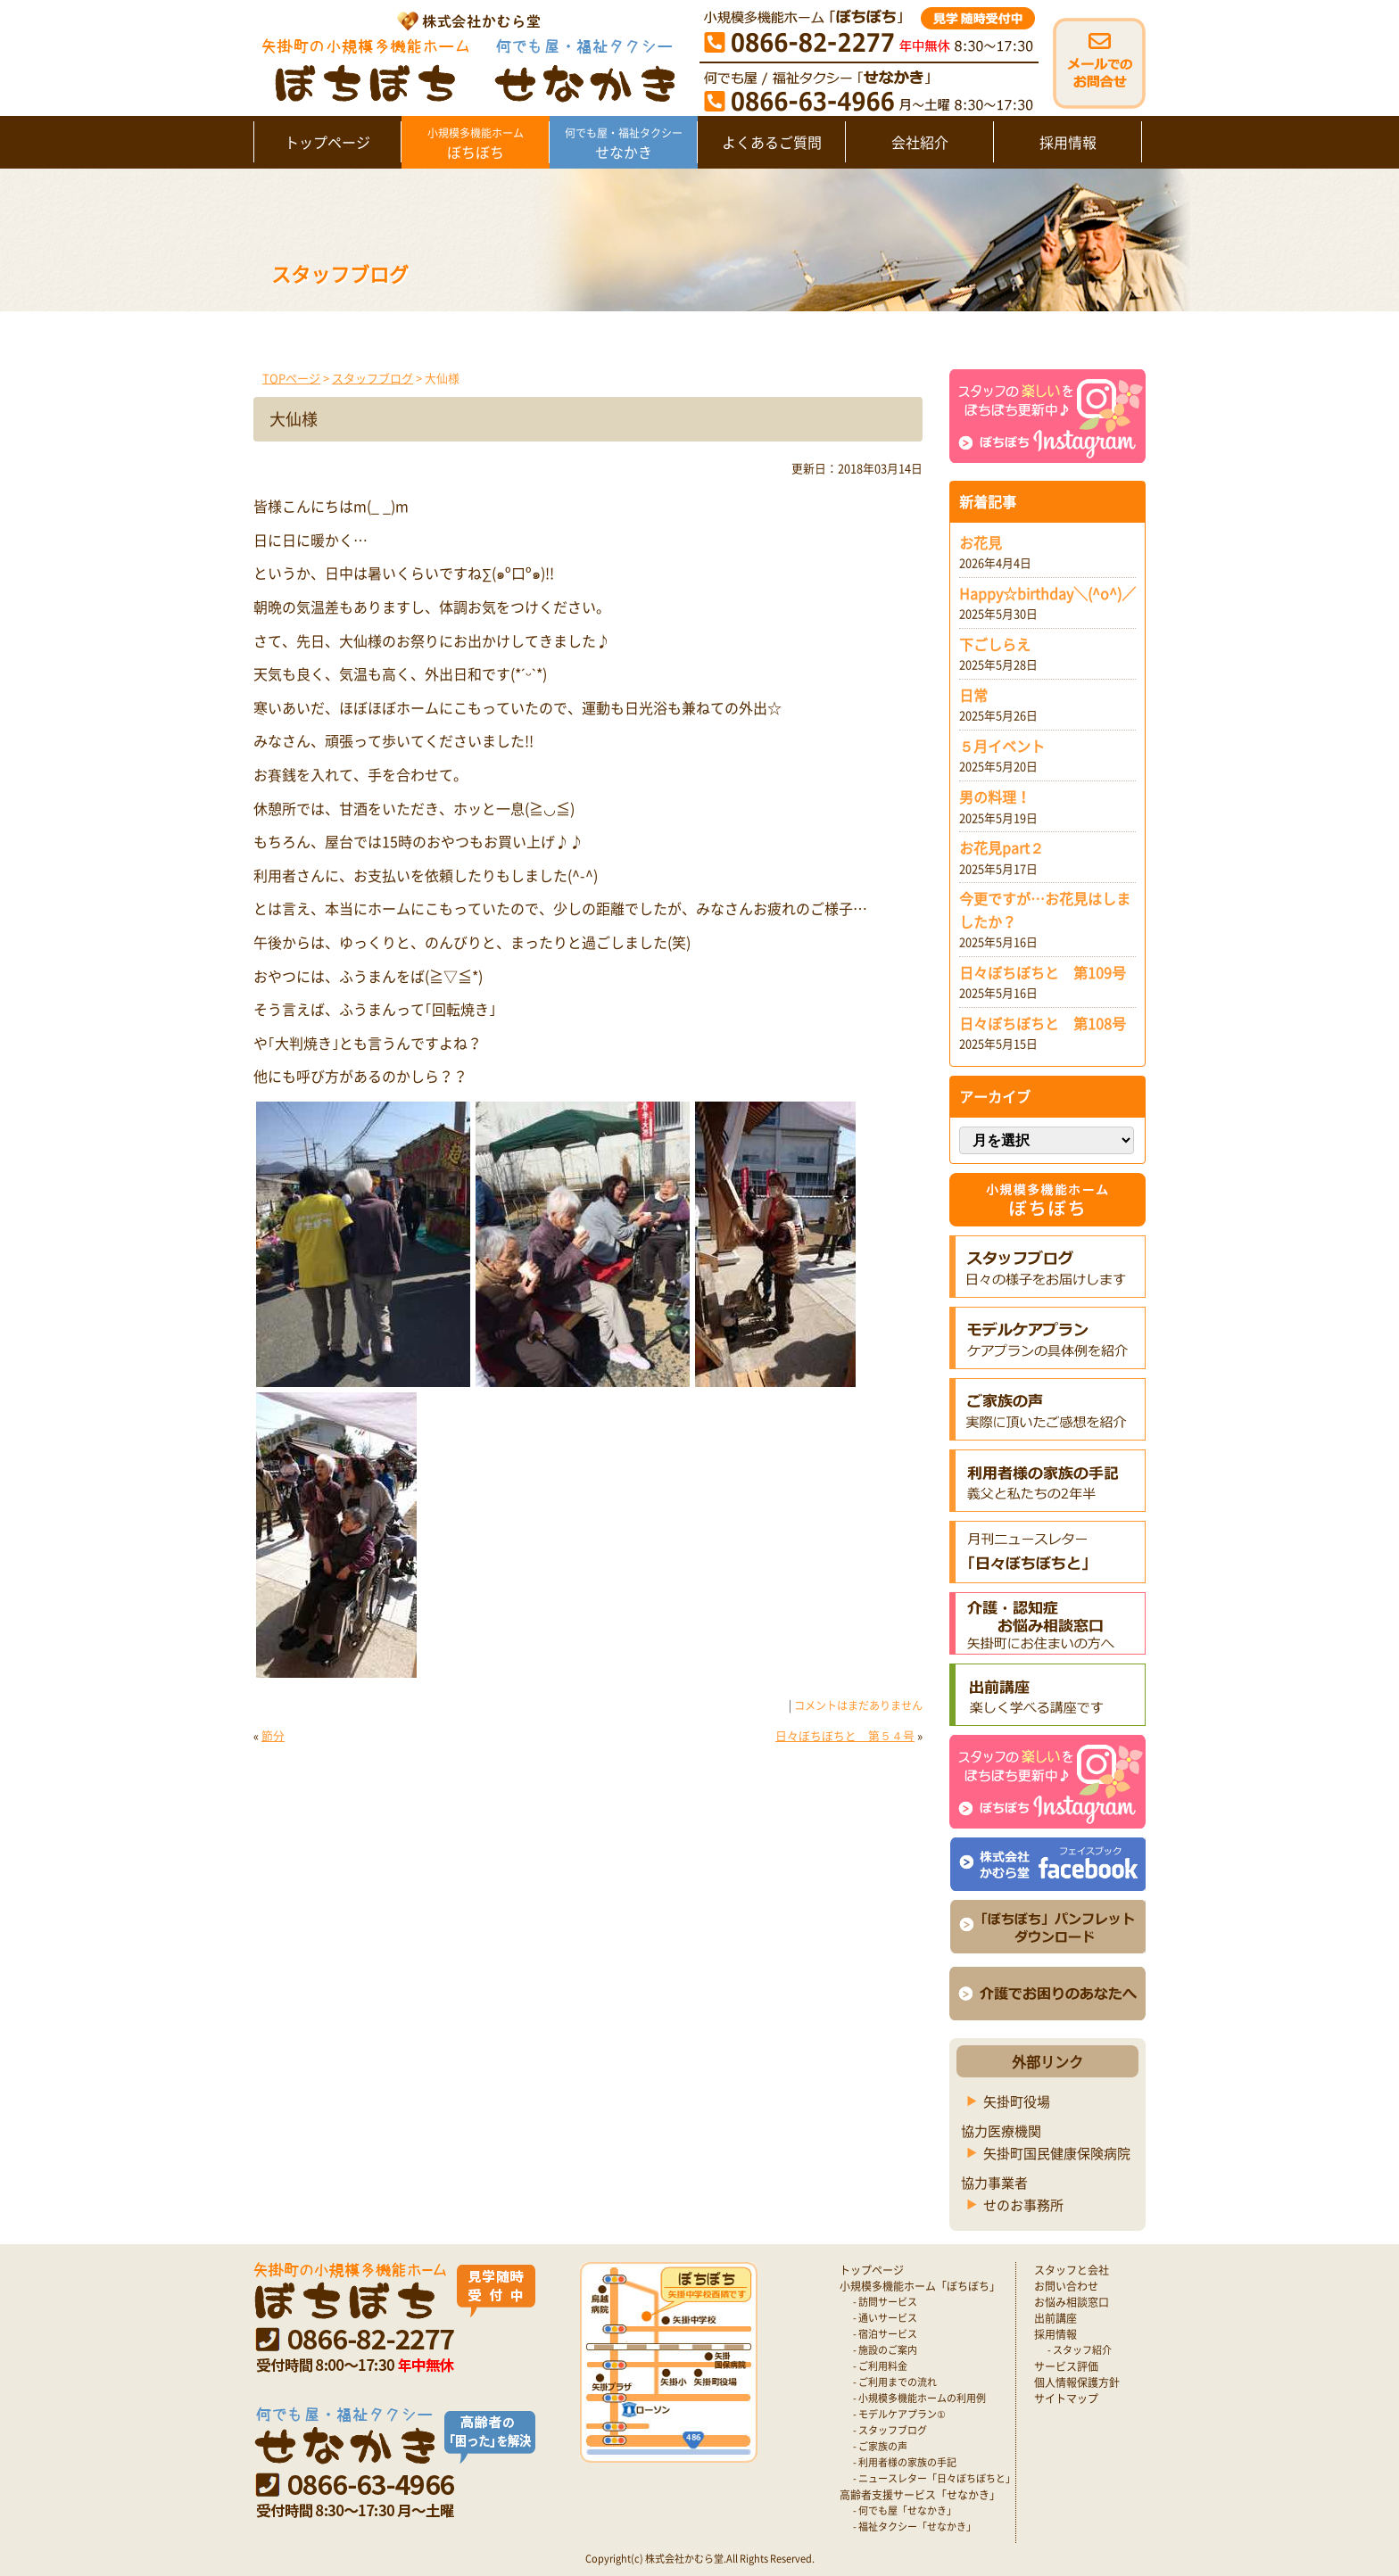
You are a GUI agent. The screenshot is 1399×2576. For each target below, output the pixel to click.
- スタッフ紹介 (1079, 2349)
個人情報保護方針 (1077, 2382)
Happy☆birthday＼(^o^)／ (1047, 593)
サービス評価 (1066, 2366)
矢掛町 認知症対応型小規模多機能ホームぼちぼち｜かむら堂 (464, 56)
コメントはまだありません (858, 1705)
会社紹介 (919, 142)
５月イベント (1002, 745)
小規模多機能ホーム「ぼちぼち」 (920, 2286)
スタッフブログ (372, 377)
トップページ (327, 142)
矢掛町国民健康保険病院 (1056, 2153)
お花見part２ (1001, 847)
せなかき (623, 143)
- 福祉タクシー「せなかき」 (914, 2526)
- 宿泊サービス (885, 2333)
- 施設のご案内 (885, 2349)
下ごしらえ (995, 644)
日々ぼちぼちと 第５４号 (845, 1735)
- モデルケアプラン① (899, 2414)
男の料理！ (995, 796)
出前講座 (1055, 2318)
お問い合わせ (1066, 2286)
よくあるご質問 (772, 142)
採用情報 (1068, 142)
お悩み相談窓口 (1071, 2302)
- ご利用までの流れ (895, 2382)
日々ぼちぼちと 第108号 (1042, 1023)
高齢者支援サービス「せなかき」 (920, 2495)
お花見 (980, 542)
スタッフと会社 (1071, 2270)
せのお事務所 (1023, 2205)
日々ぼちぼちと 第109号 (1042, 972)
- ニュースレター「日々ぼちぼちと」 (934, 2478)
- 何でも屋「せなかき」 (904, 2510)
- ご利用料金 (880, 2366)
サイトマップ (1066, 2398)
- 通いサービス (885, 2317)
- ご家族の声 (880, 2446)
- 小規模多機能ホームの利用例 (919, 2398)
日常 (973, 695)
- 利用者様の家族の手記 (904, 2462)
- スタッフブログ (890, 2430)
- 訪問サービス (885, 2301)
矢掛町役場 (1016, 2101)
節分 (273, 1735)
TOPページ (291, 377)
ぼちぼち (475, 143)
